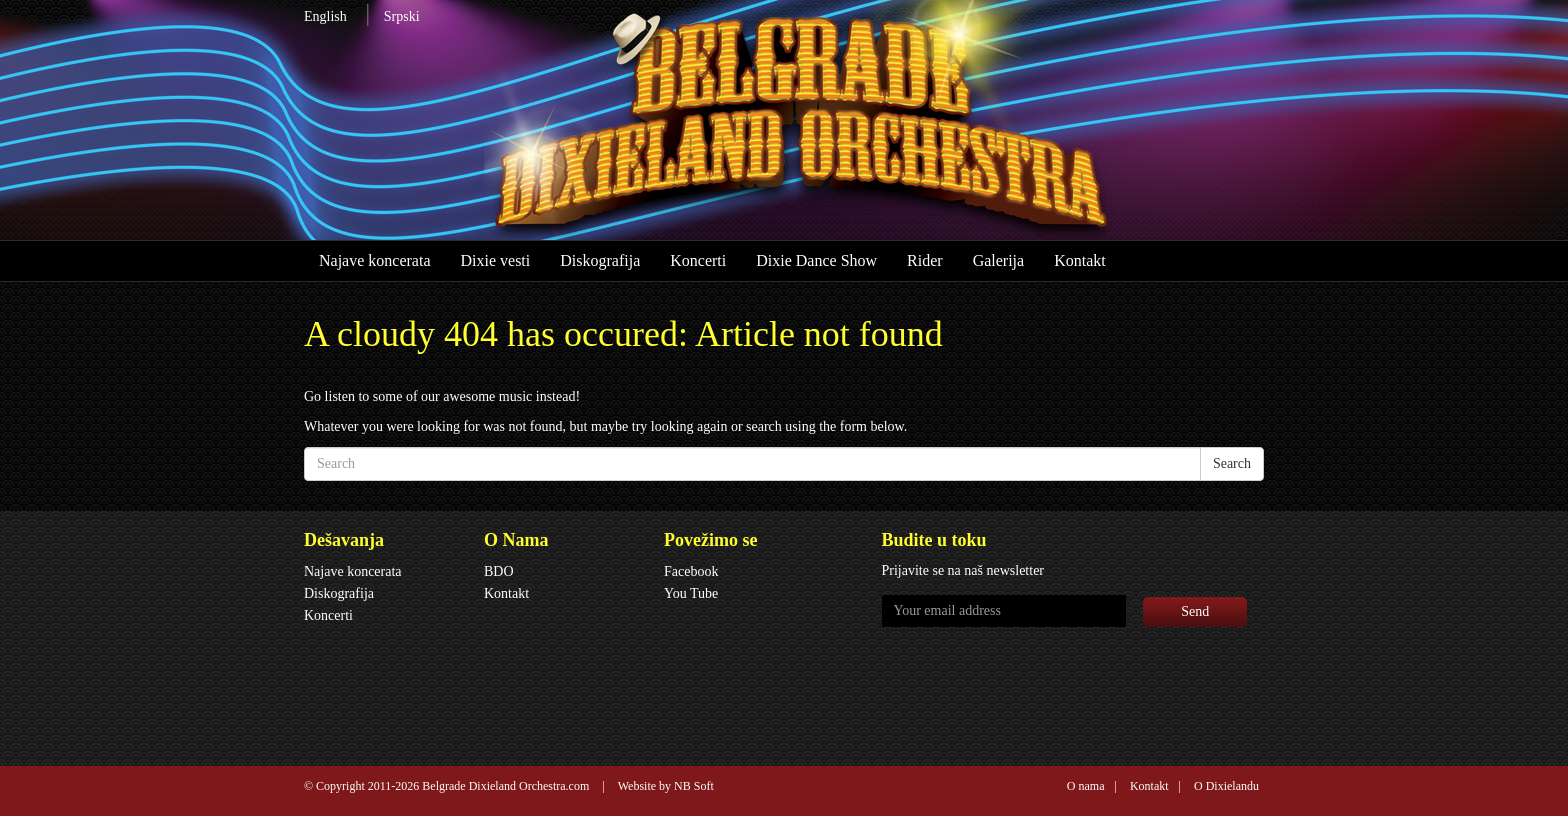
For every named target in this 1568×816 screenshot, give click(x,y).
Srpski (402, 16)
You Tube (691, 593)
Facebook (691, 571)
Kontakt (1080, 260)
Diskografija (600, 260)
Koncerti (698, 260)
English (325, 16)
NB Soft (694, 786)
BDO (499, 571)
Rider (925, 260)
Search (1232, 463)
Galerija (999, 260)
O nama (1086, 786)
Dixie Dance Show (816, 260)
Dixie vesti (495, 260)
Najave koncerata (374, 260)
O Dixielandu (1226, 786)
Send (1195, 611)
